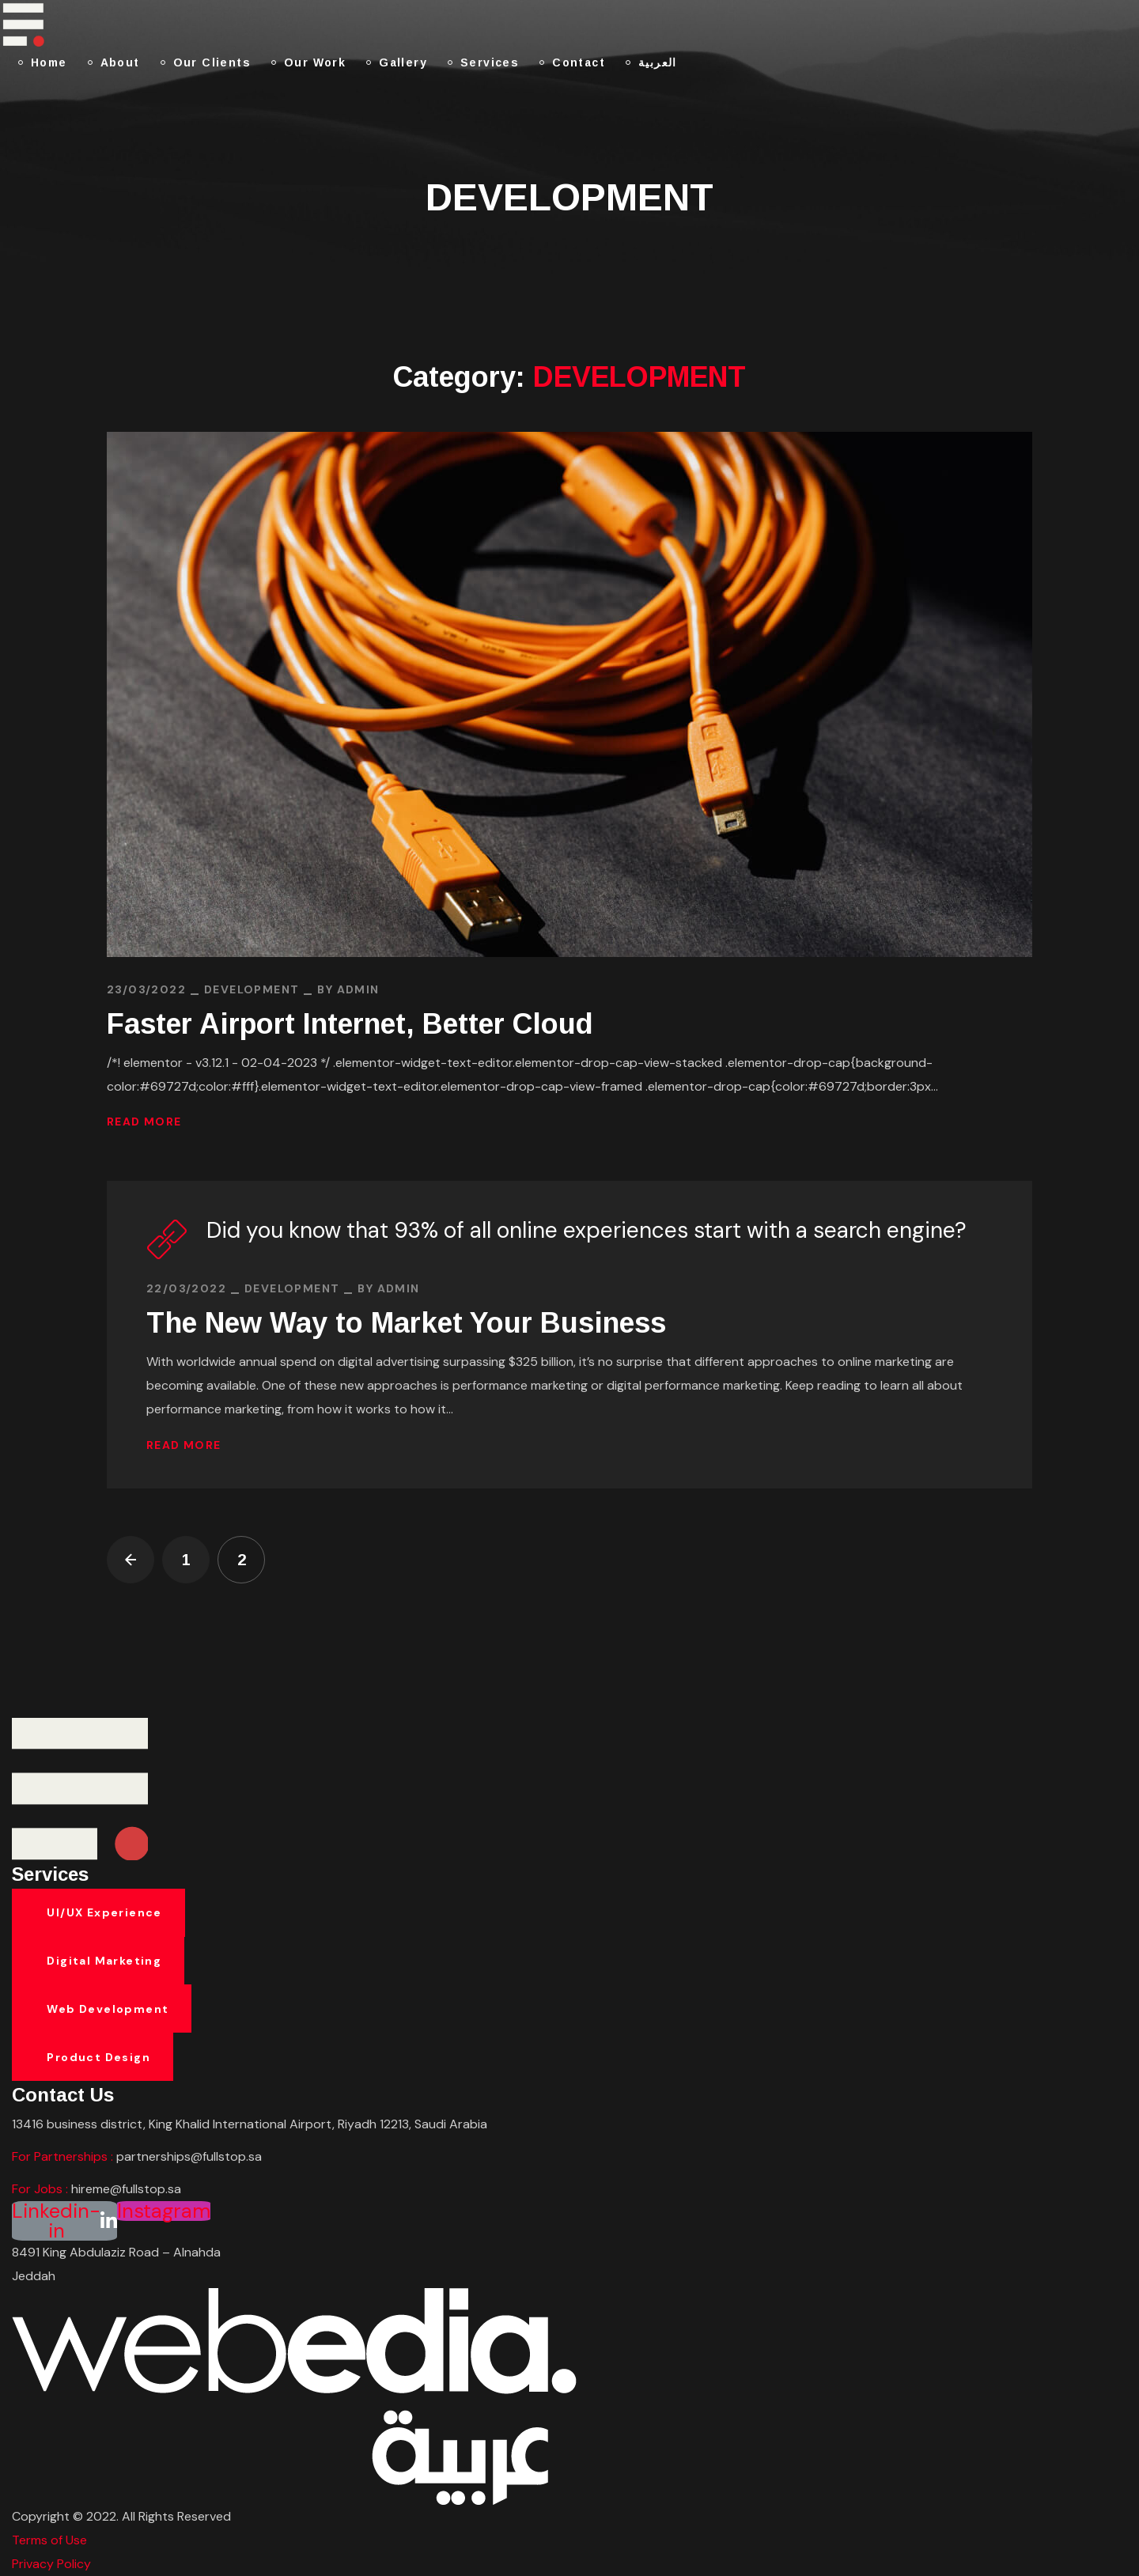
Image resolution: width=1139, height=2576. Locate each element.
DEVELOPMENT (251, 989)
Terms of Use (49, 2540)
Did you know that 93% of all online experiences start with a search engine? (586, 1230)
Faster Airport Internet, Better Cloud (350, 1024)
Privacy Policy (51, 2563)
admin (358, 989)
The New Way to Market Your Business (406, 1323)
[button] (98, 1913)
